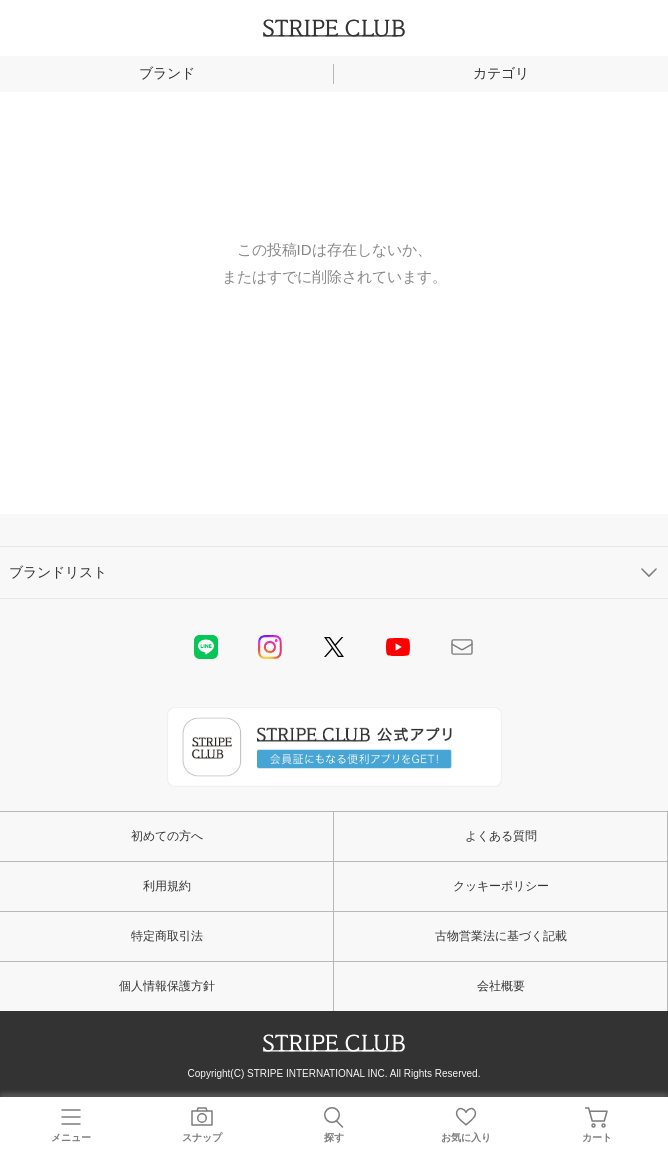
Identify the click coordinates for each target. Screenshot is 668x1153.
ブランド (167, 73)
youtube (398, 647)
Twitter (334, 647)
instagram (270, 647)
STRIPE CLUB (334, 28)
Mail (462, 647)
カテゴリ (501, 73)
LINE (206, 647)
